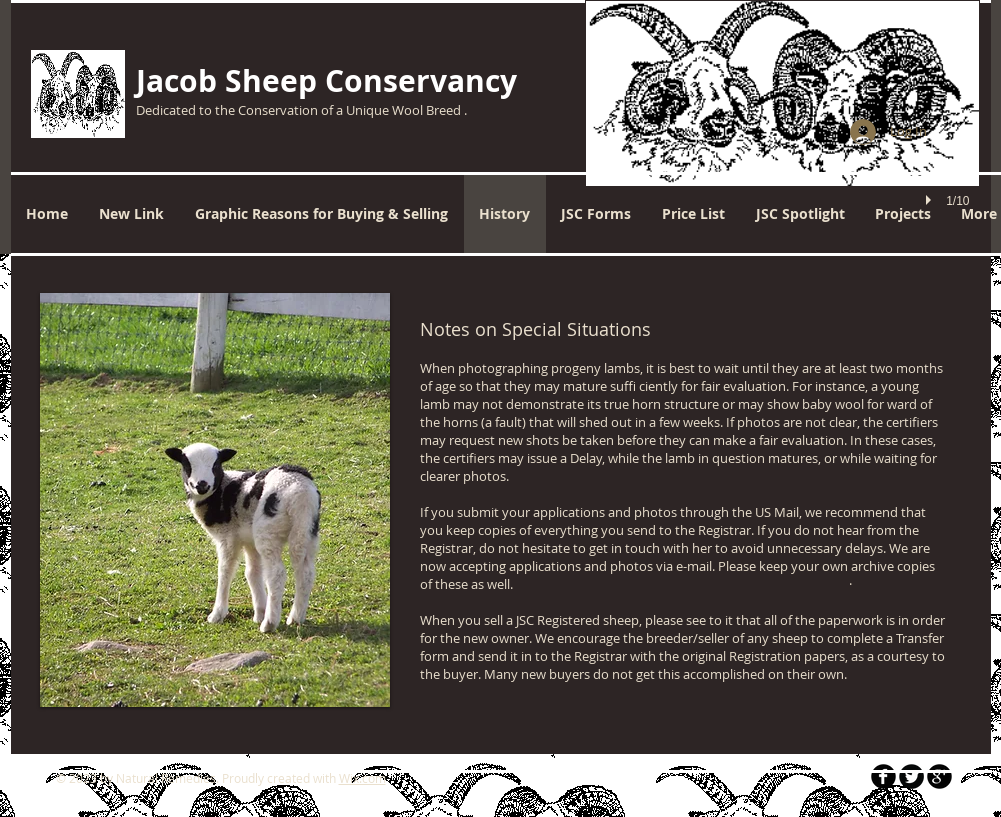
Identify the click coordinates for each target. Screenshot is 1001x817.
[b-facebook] (883, 776)
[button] (782, 127)
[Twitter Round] (911, 776)
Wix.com (362, 778)
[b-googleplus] (939, 776)
